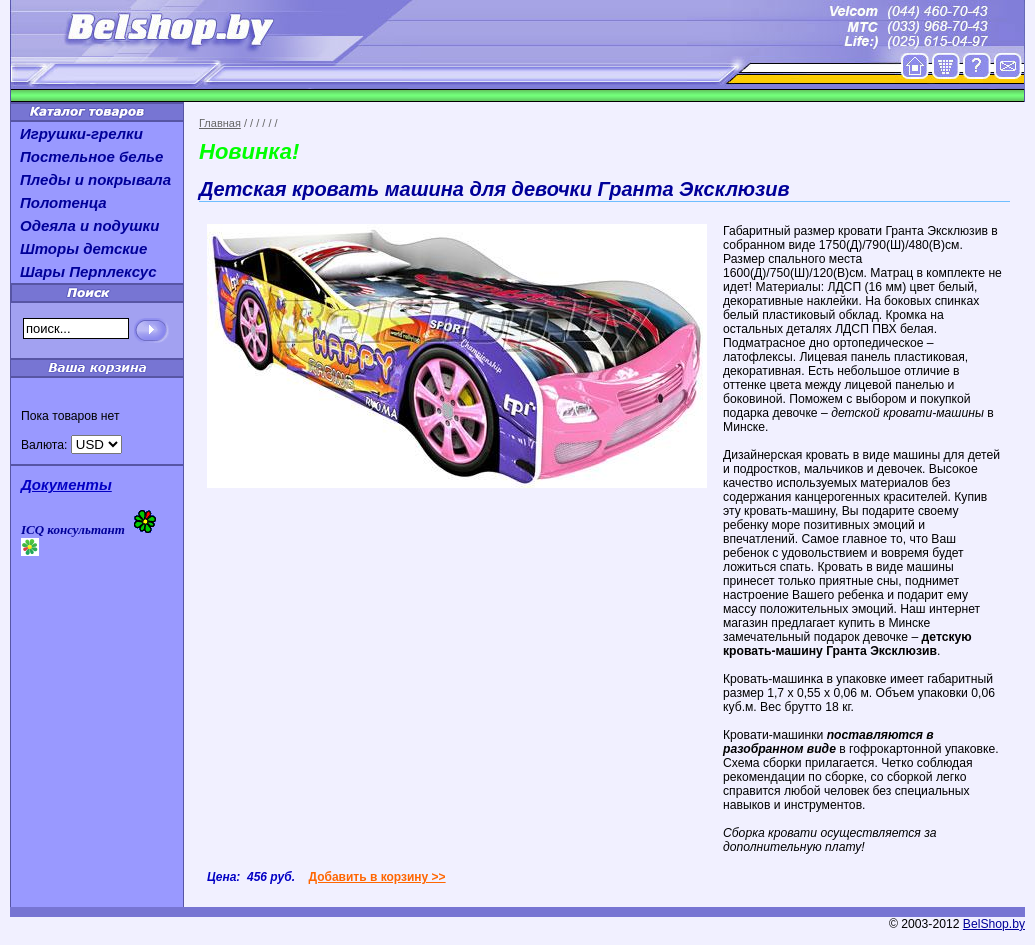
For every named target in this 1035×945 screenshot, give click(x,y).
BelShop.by (994, 924)
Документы (66, 484)
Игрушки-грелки (81, 133)
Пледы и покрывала (95, 179)
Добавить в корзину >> (376, 877)
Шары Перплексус (88, 271)
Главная (220, 123)
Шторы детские (83, 248)
